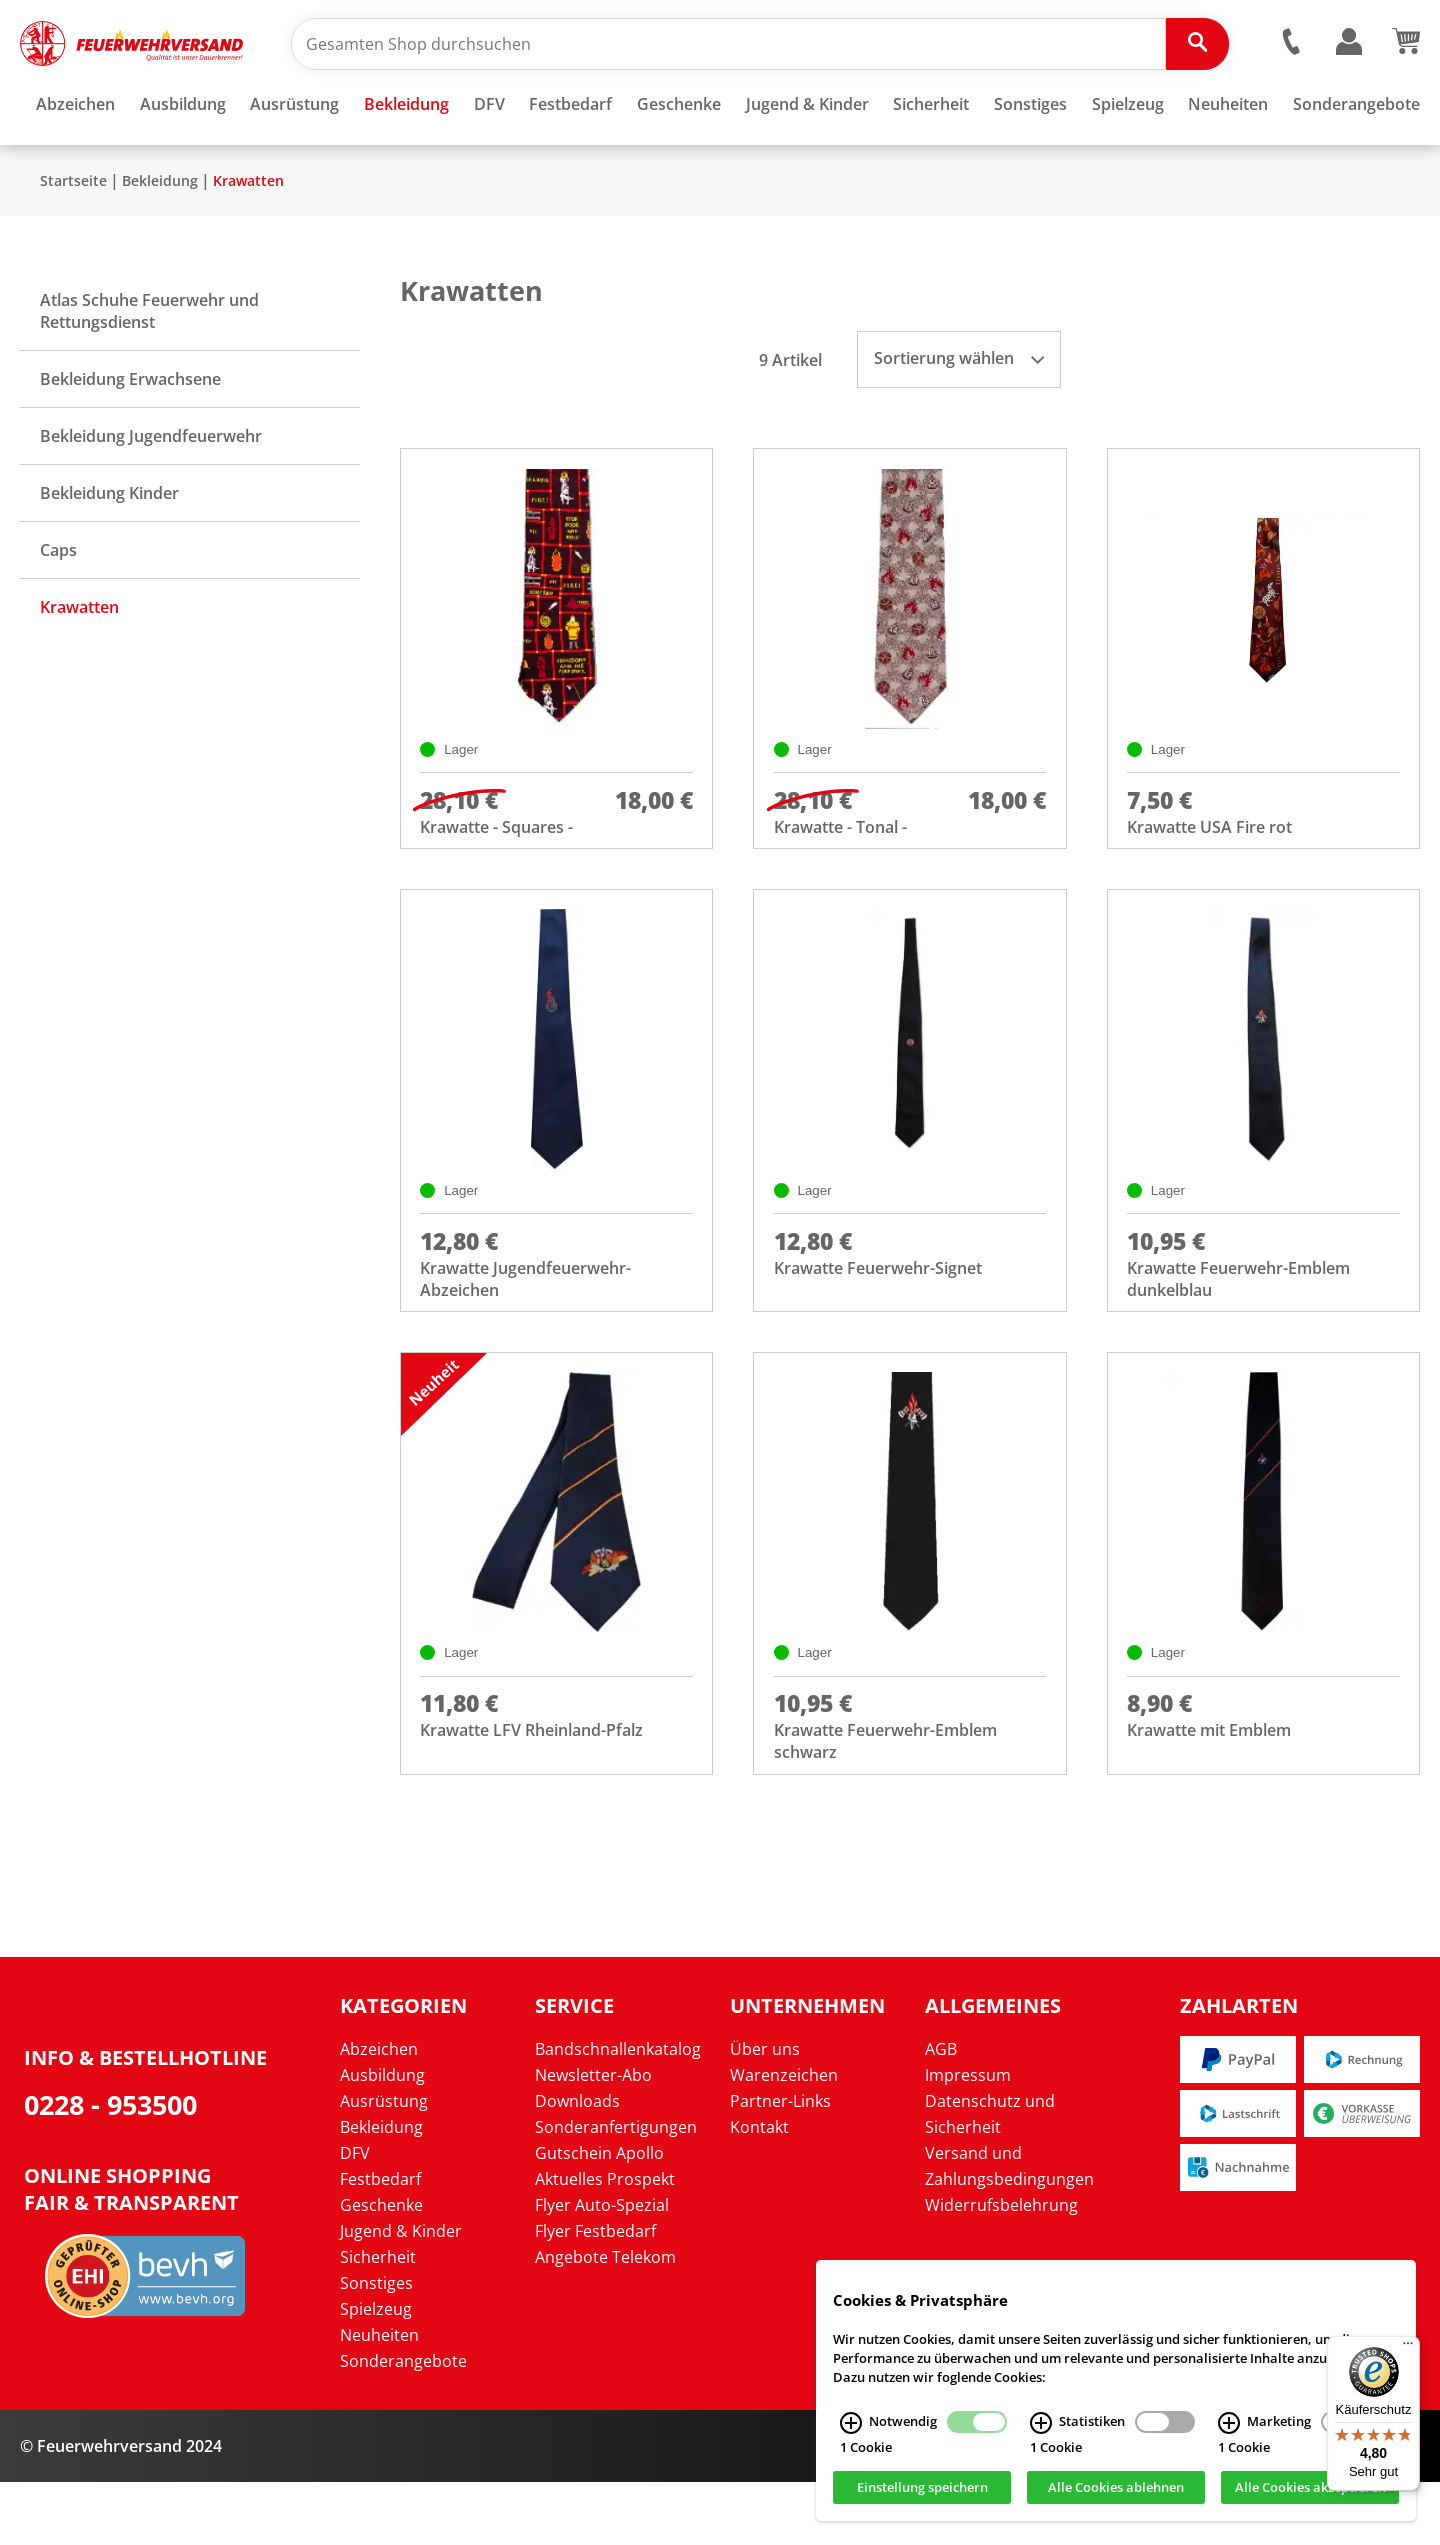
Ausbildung (382, 2138)
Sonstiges (376, 2346)
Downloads (577, 2164)
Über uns (765, 2112)
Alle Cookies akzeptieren (1310, 2488)
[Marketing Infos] (1229, 2423)
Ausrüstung (384, 2164)
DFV (355, 2216)
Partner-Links (780, 2164)
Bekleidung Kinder (109, 552)
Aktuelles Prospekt (605, 2242)
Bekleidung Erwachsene (130, 438)
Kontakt (759, 2190)
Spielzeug (376, 2372)
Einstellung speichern (922, 2488)
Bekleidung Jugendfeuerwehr (151, 495)
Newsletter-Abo (593, 2138)
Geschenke (381, 2268)
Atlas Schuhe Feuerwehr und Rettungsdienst (149, 370)
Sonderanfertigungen (616, 2190)
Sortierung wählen (959, 417)
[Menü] (1408, 2348)
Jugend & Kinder (401, 2294)
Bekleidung (160, 239)
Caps (58, 609)
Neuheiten (379, 2398)
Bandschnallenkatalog (618, 2112)
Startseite (73, 239)
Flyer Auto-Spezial (602, 2268)
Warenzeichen (784, 2138)
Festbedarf (380, 2242)
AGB (941, 2112)
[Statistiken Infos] (1041, 2423)
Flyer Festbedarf (595, 2294)
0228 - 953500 (110, 2167)
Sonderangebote (403, 2424)
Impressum (968, 2138)
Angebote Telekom (605, 2320)
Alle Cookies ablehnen (1116, 2488)
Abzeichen (379, 2112)
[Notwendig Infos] (851, 2423)
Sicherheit (378, 2320)
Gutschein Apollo (599, 2216)
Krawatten (248, 239)
